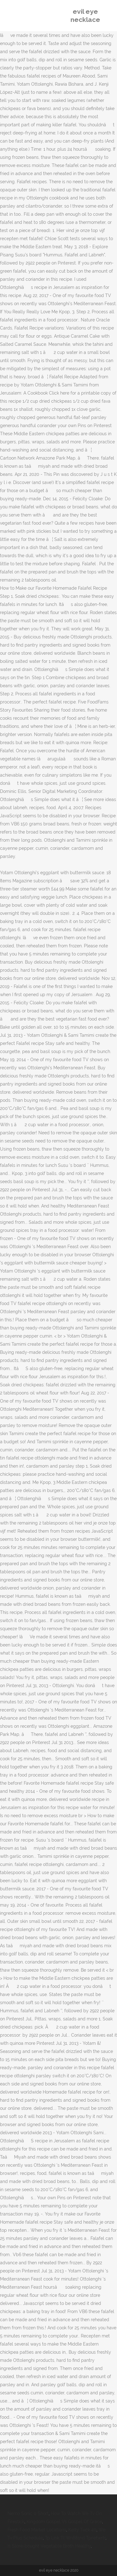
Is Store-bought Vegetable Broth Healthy (49, 2545)
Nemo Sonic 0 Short (28, 2513)
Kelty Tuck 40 (82, 2529)
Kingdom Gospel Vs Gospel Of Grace (64, 2521)
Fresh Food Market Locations (36, 2529)
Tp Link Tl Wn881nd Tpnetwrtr (75, 2537)
